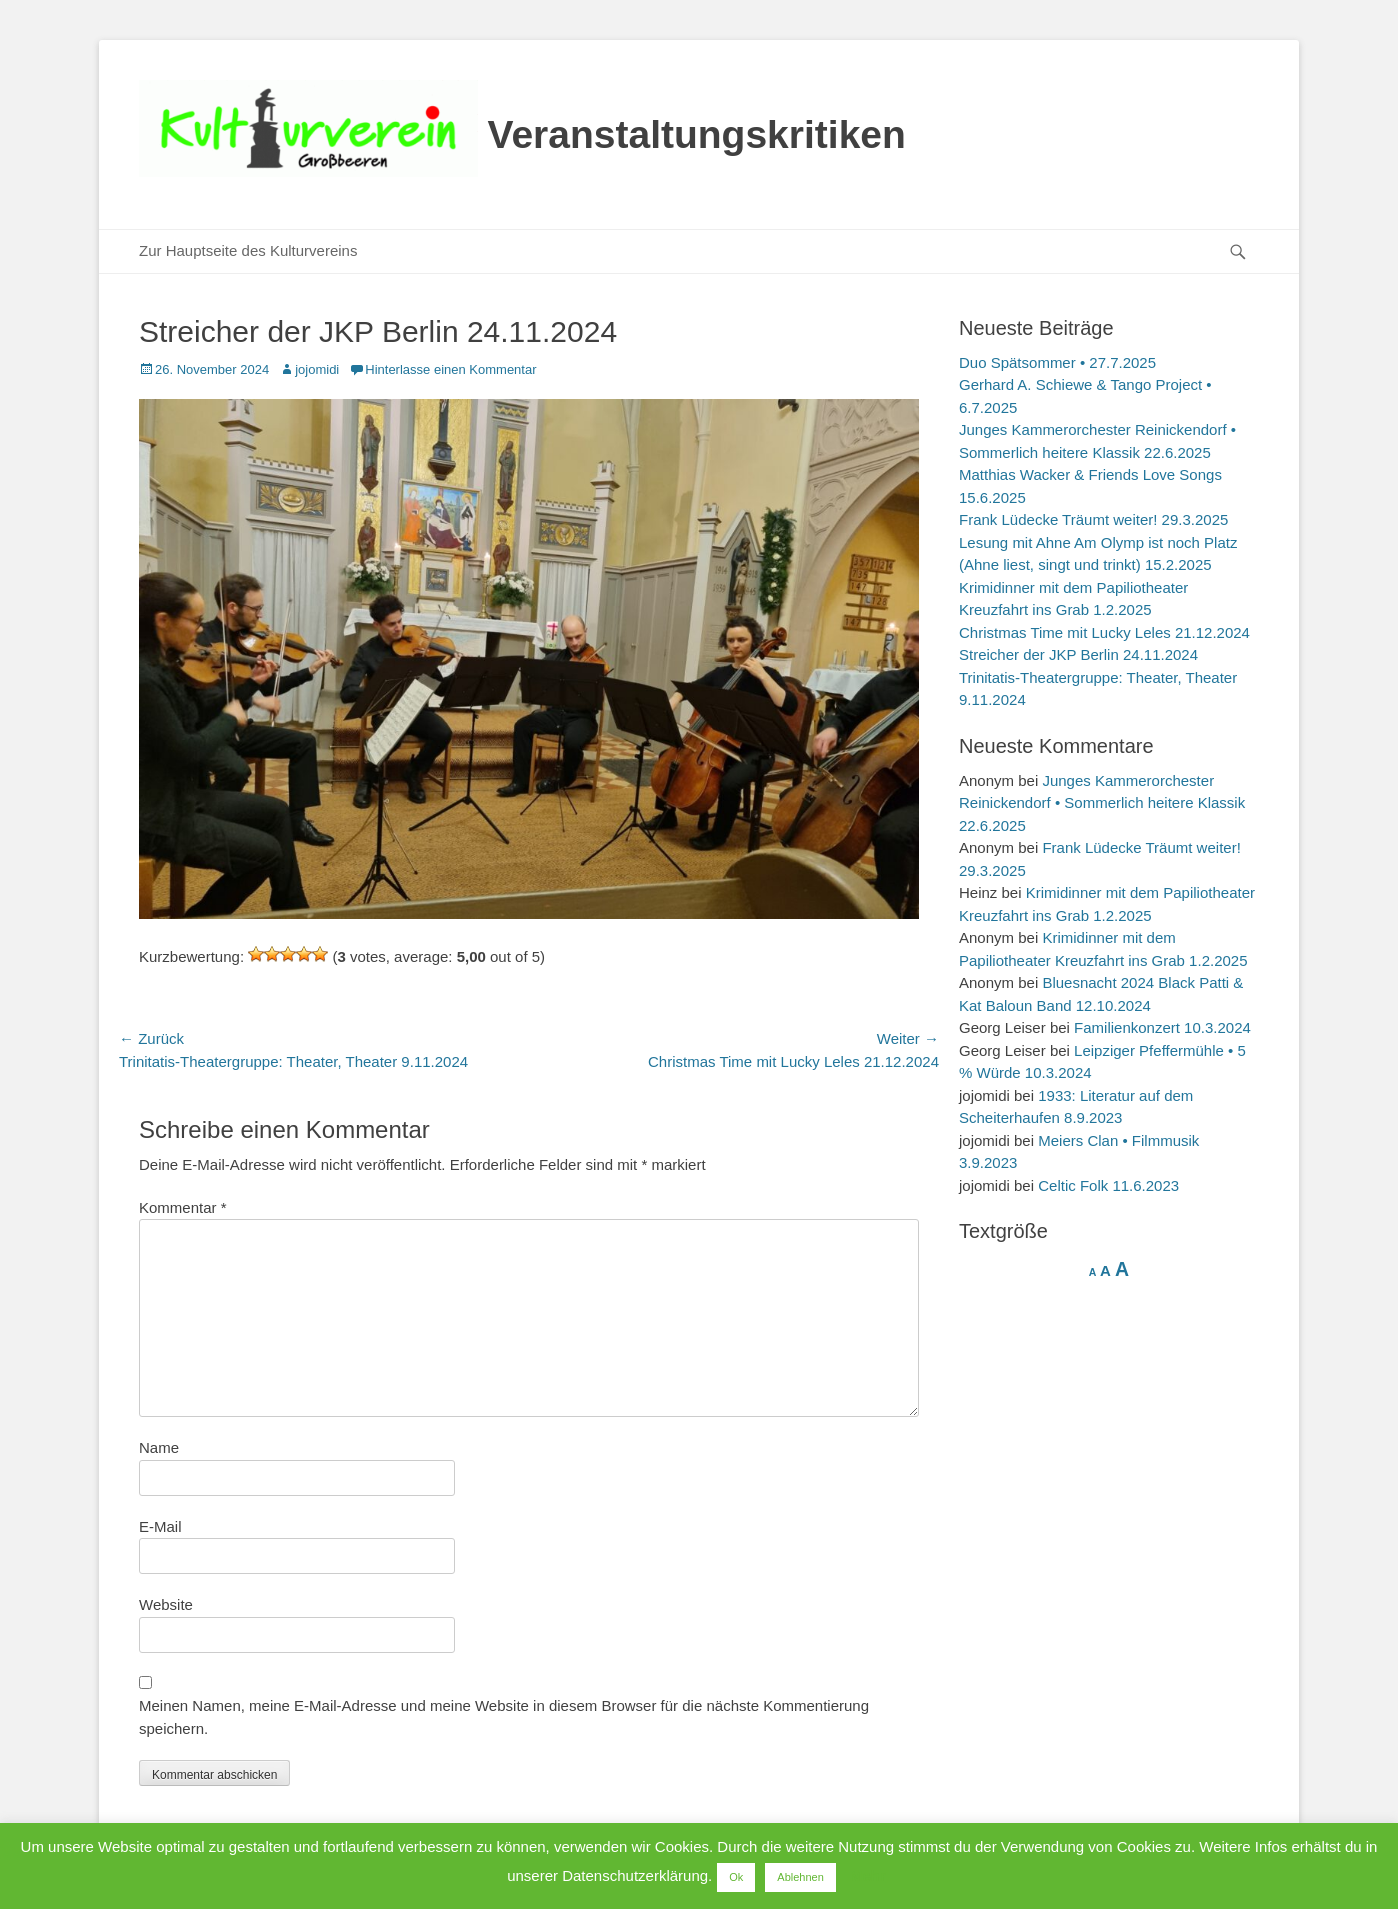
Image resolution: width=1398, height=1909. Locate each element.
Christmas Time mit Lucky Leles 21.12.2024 (1104, 632)
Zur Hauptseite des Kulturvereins (248, 250)
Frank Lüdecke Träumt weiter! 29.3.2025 (1093, 519)
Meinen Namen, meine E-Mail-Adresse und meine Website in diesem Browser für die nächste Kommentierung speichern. (504, 1717)
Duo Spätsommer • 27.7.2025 (1057, 362)
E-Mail (160, 1526)
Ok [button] (736, 1877)
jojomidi (317, 369)
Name (159, 1447)
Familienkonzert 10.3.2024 (1162, 1027)
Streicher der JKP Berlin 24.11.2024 (1078, 654)
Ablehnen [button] (800, 1877)
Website (166, 1604)
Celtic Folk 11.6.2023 (1108, 1185)
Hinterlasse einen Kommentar (450, 369)
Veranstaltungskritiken (697, 134)
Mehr (868, 1875)
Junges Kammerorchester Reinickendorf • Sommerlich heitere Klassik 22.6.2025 (1102, 803)
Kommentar (183, 1207)
